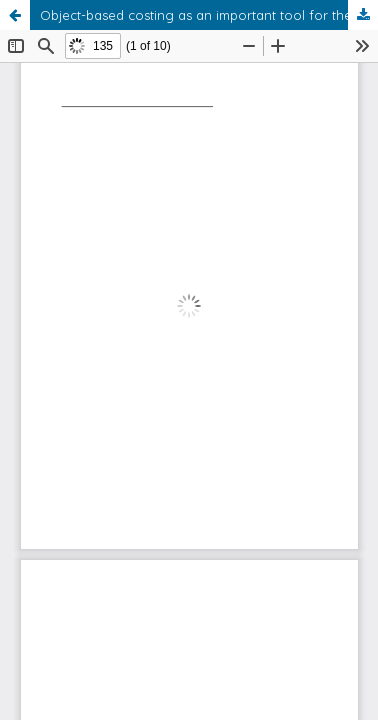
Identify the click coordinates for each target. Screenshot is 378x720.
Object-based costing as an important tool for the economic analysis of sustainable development (209, 15)
